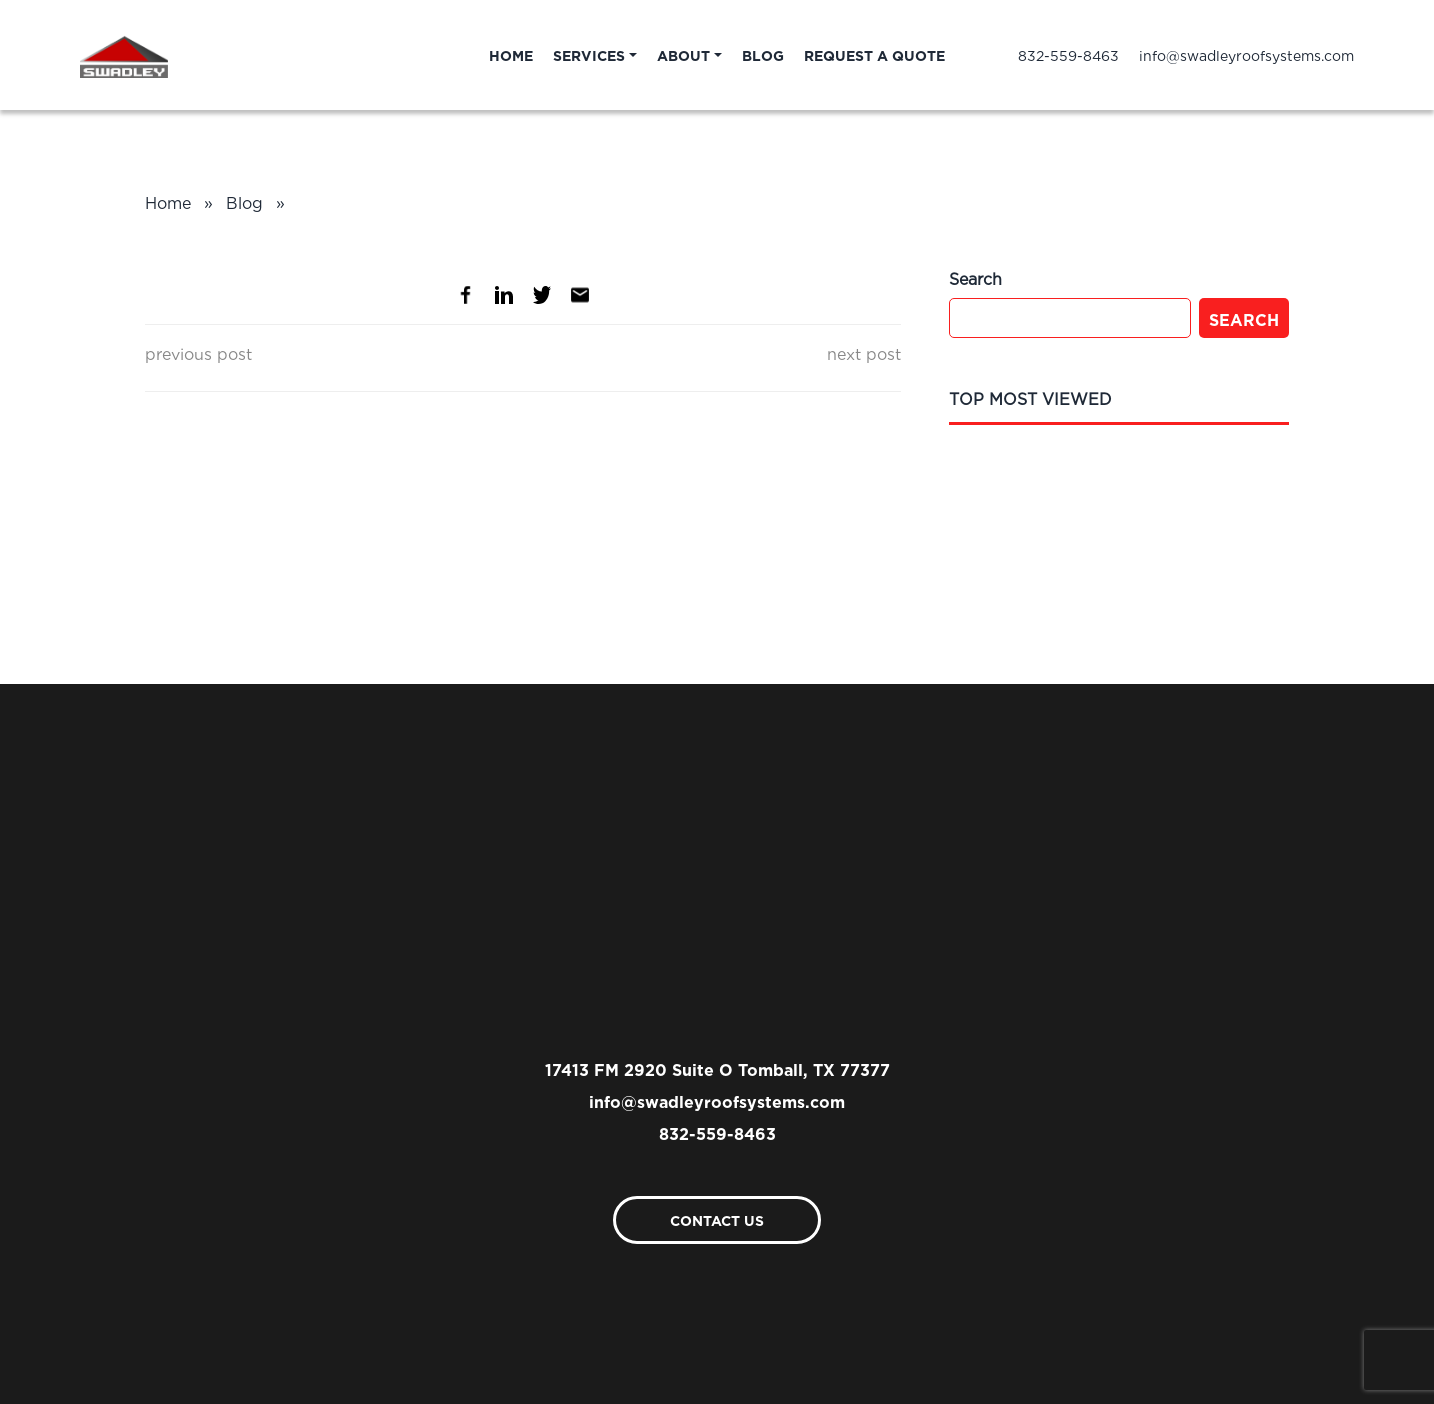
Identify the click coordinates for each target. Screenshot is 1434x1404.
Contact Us (717, 1219)
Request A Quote (874, 54)
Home (511, 54)
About (683, 54)
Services (589, 54)
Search (1244, 318)
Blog (763, 54)
